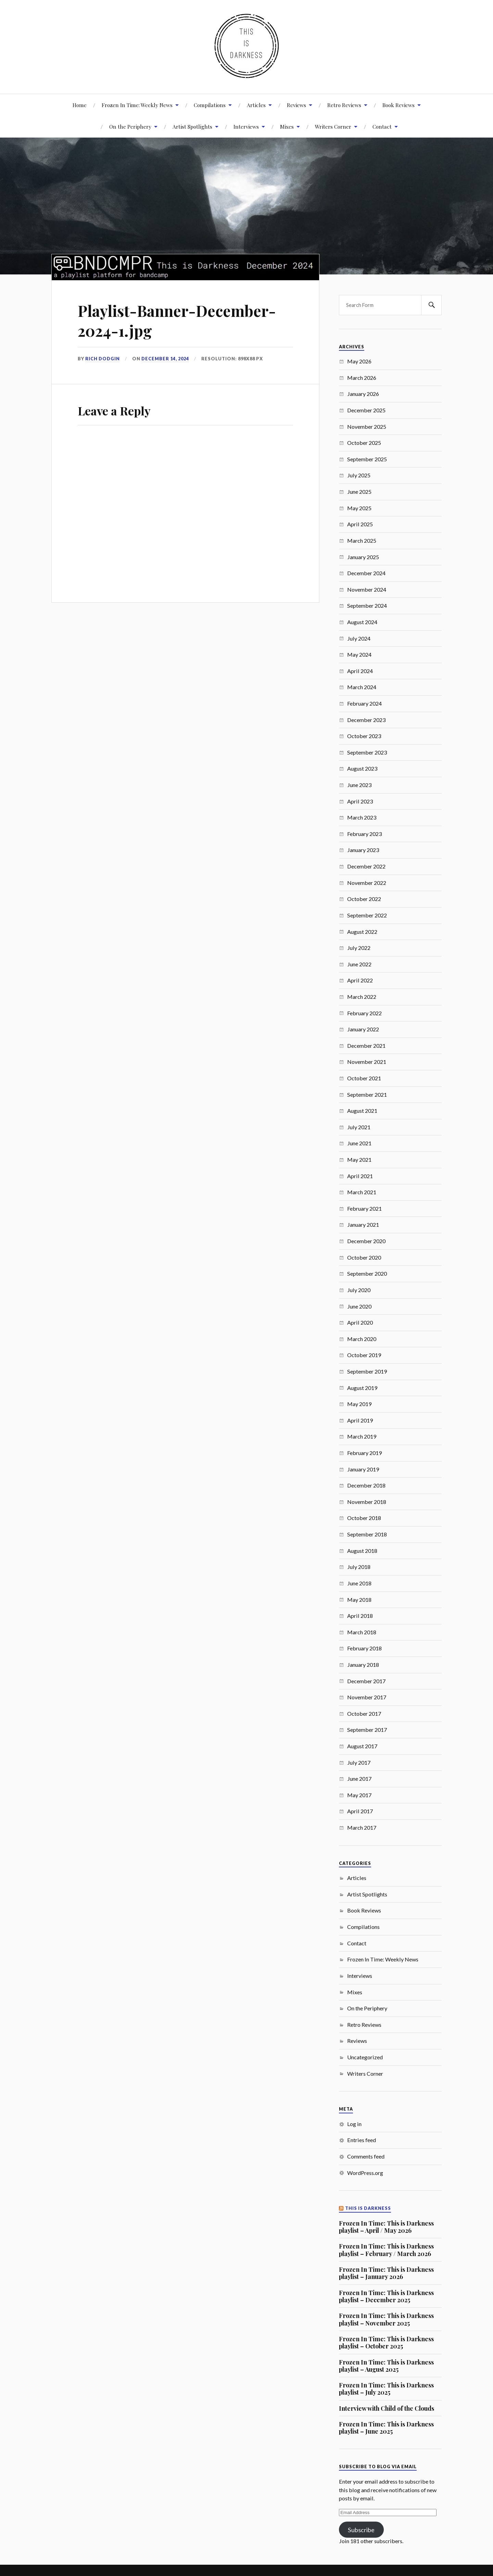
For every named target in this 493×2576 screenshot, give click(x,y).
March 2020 (361, 1339)
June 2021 (359, 1143)
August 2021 (362, 1110)
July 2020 (358, 1290)
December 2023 (366, 720)
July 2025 (358, 475)
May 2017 (359, 1795)
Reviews (296, 104)
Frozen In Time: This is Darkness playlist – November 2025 (386, 2319)
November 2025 (366, 426)
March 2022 (361, 996)
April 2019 (360, 1420)
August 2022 (362, 931)
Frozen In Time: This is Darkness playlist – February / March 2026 (386, 2249)
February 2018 (364, 1648)
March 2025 (361, 540)
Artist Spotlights (192, 126)
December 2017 (366, 1681)
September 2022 (367, 915)
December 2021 (366, 1045)
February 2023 (364, 833)
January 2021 (363, 1224)
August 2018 (362, 1550)
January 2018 (363, 1664)
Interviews (246, 126)
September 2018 (367, 1534)
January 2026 (363, 393)
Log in (354, 2124)
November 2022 (366, 882)
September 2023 (367, 752)
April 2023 (360, 801)
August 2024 (362, 622)
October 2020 (364, 1257)
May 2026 (359, 361)
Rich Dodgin (102, 358)
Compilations (210, 104)
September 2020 (367, 1273)
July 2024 (358, 638)
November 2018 (366, 1501)
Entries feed (361, 2140)
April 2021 (360, 1176)
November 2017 (366, 1697)
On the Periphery (367, 2008)
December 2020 (366, 1241)
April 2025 (360, 524)
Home (80, 104)
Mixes (287, 126)
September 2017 (367, 1729)
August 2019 (362, 1387)
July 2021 (358, 1127)
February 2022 (364, 1013)
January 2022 (363, 1029)
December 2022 (366, 866)
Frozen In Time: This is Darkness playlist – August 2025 (386, 2365)
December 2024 (366, 573)
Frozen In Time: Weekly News (137, 104)
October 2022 (364, 899)
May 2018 (359, 1599)
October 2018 (364, 1518)
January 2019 (363, 1469)
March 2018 (361, 1632)
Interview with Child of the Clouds (386, 2408)
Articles (256, 104)
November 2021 (366, 1061)
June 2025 (359, 491)
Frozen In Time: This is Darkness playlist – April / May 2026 (386, 2226)
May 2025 (359, 508)
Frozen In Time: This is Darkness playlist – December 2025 (386, 2296)
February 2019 (364, 1453)
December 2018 (366, 1485)
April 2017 (360, 1811)
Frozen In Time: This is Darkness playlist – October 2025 (386, 2342)
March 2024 (361, 687)
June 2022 (359, 964)
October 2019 (364, 1355)
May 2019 (359, 1404)
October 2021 (364, 1078)
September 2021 (367, 1094)
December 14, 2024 (165, 358)
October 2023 (364, 736)
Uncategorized (365, 2057)
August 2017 (362, 1746)
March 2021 (361, 1192)
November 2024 (366, 589)
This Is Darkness (368, 2208)
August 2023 (362, 768)
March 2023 (361, 817)
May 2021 (359, 1159)
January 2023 (363, 850)
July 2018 (358, 1566)
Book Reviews (398, 104)
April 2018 (360, 1615)
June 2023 (359, 785)
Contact (382, 126)
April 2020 (360, 1322)
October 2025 (364, 442)
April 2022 (360, 980)
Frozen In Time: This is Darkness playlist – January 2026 (386, 2273)
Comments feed (365, 2156)
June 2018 (359, 1583)
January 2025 (363, 557)
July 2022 (358, 947)
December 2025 (366, 410)
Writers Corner (333, 126)
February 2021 (364, 1208)
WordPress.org (365, 2172)
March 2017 (361, 1827)
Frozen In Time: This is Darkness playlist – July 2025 (386, 2388)
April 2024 (360, 671)
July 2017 (358, 1762)
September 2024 (367, 605)
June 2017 (359, 1778)
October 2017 (364, 1713)
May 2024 (359, 654)
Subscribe (361, 2530)
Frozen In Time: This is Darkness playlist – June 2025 (386, 2427)
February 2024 (364, 703)
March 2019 (361, 1436)
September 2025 (367, 459)
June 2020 (359, 1306)
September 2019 (367, 1371)
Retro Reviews (344, 104)
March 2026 (361, 377)
